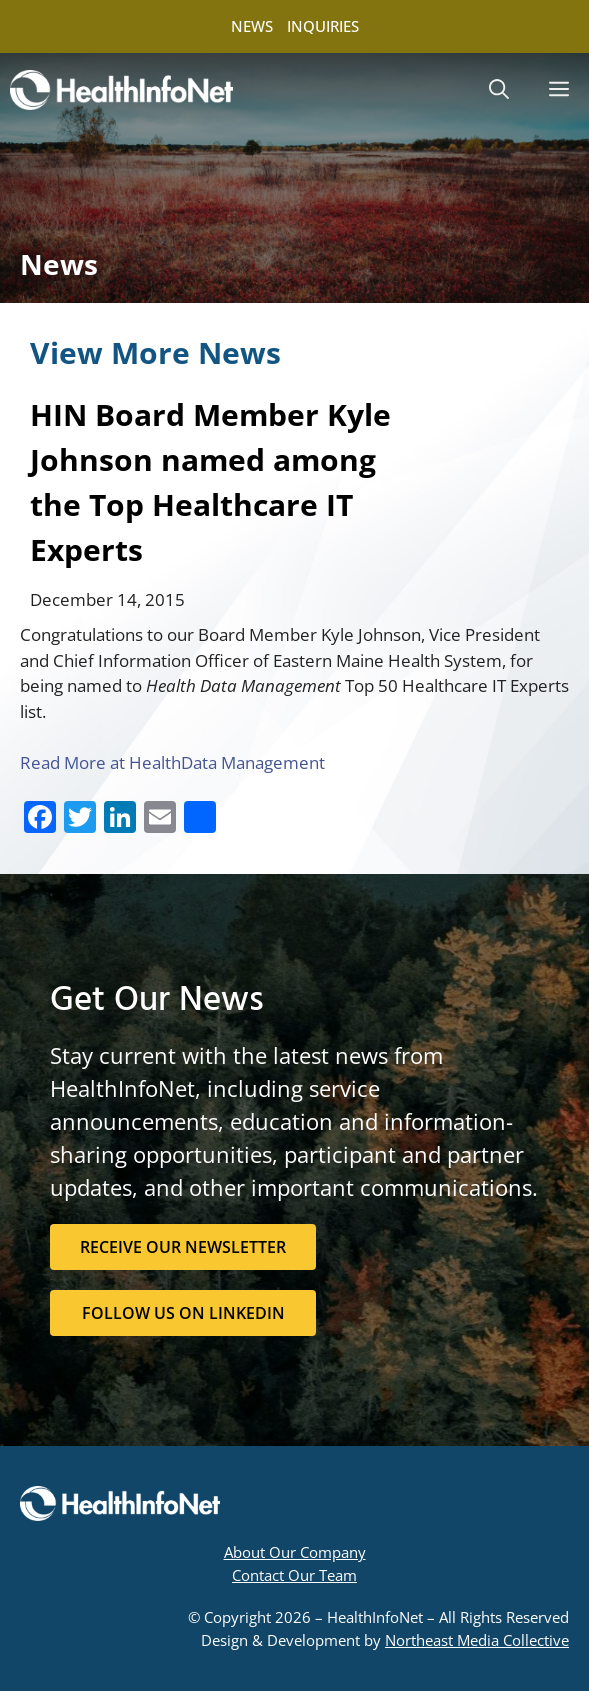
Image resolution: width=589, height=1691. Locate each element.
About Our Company (295, 1552)
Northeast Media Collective (477, 1640)
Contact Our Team (294, 1575)
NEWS (252, 26)
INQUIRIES (323, 26)
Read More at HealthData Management (172, 762)
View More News (155, 352)
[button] (499, 90)
